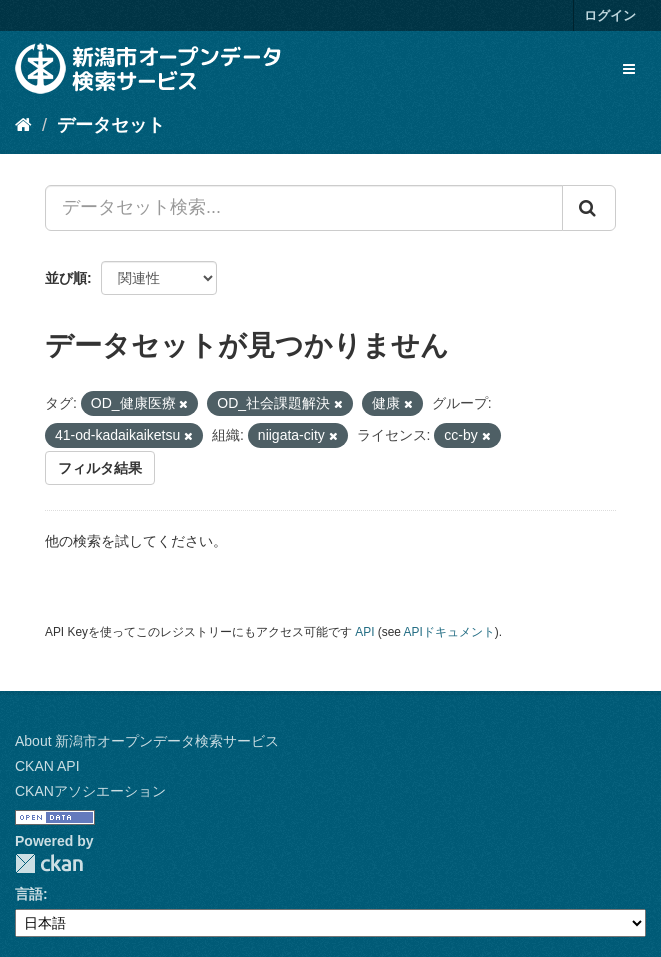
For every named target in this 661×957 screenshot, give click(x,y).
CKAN (49, 863)
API (364, 632)
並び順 (66, 278)
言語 (29, 894)
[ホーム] (23, 125)
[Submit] (589, 208)
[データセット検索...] (304, 208)
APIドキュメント (449, 632)
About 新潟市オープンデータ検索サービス (147, 741)
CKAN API (47, 766)
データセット (111, 125)
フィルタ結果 (100, 468)
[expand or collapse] (629, 69)
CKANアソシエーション (90, 791)
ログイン (610, 15)
